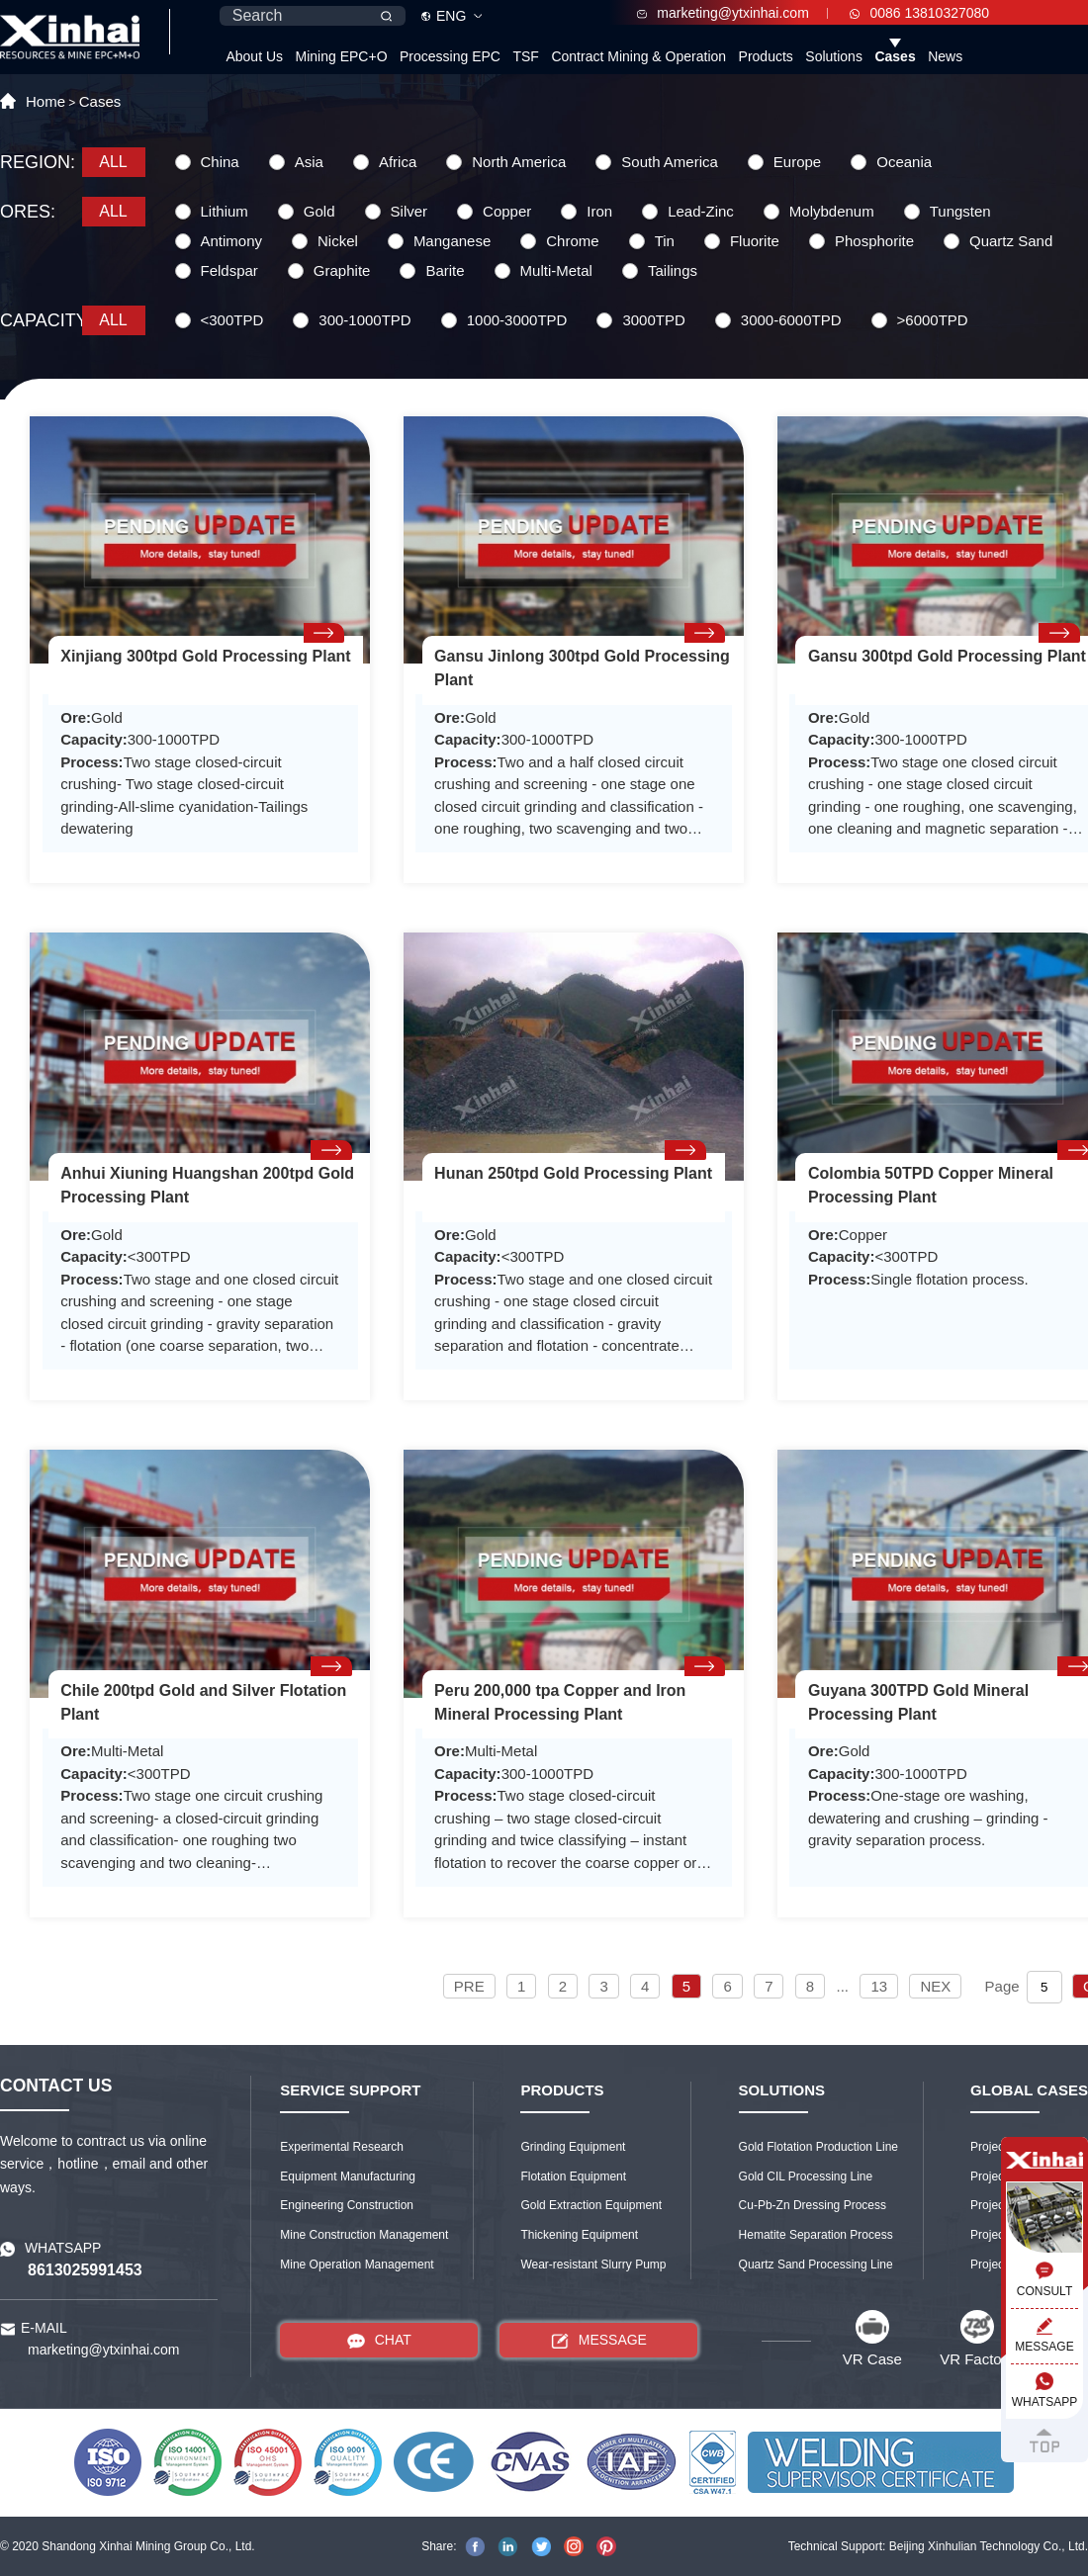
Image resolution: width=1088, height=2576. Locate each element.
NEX (935, 1986)
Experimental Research (342, 2147)
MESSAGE (599, 2340)
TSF (525, 56)
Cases (894, 56)
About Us (254, 56)
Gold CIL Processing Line (806, 2176)
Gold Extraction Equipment (591, 2205)
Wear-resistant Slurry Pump (593, 2264)
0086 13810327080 (919, 13)
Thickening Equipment (579, 2235)
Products (766, 56)
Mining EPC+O (342, 56)
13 (878, 1986)
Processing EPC (450, 56)
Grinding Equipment (572, 2147)
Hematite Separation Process (816, 2235)
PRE (469, 1986)
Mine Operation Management (356, 2264)
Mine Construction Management (364, 2235)
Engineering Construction (346, 2205)
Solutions (833, 56)
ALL (113, 161)
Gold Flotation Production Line (818, 2147)
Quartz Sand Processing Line (816, 2264)
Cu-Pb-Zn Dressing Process (812, 2205)
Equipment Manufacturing (347, 2176)
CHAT (379, 2340)
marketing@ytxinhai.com (723, 13)
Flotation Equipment (573, 2176)
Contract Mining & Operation (638, 56)
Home (45, 101)
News (945, 56)
